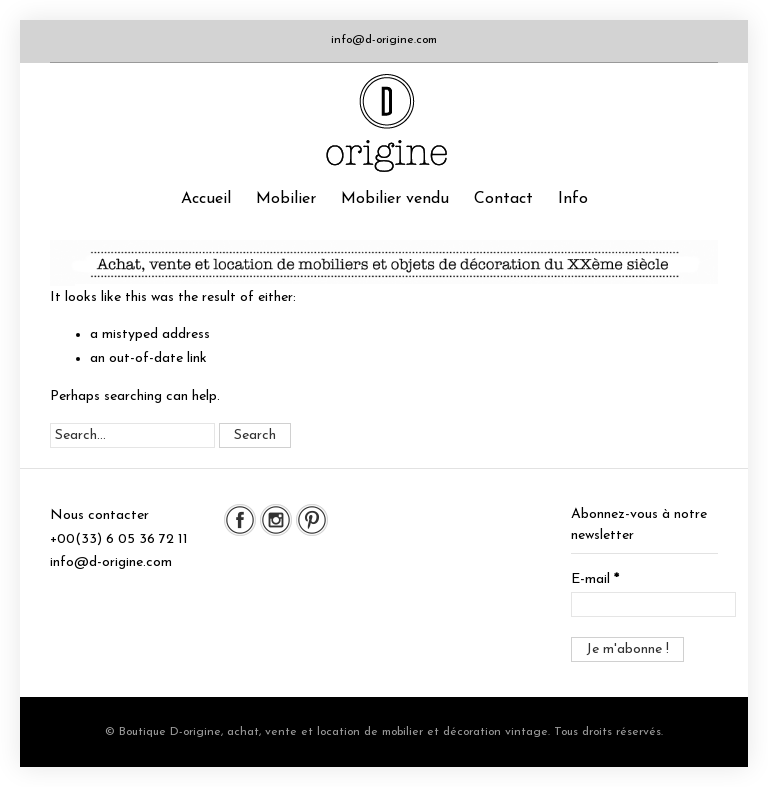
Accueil (206, 199)
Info (573, 199)
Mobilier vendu (395, 199)
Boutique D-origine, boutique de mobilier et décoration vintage (383, 123)
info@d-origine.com (384, 40)
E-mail (595, 579)
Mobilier (286, 199)
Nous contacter (99, 515)
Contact (503, 199)
